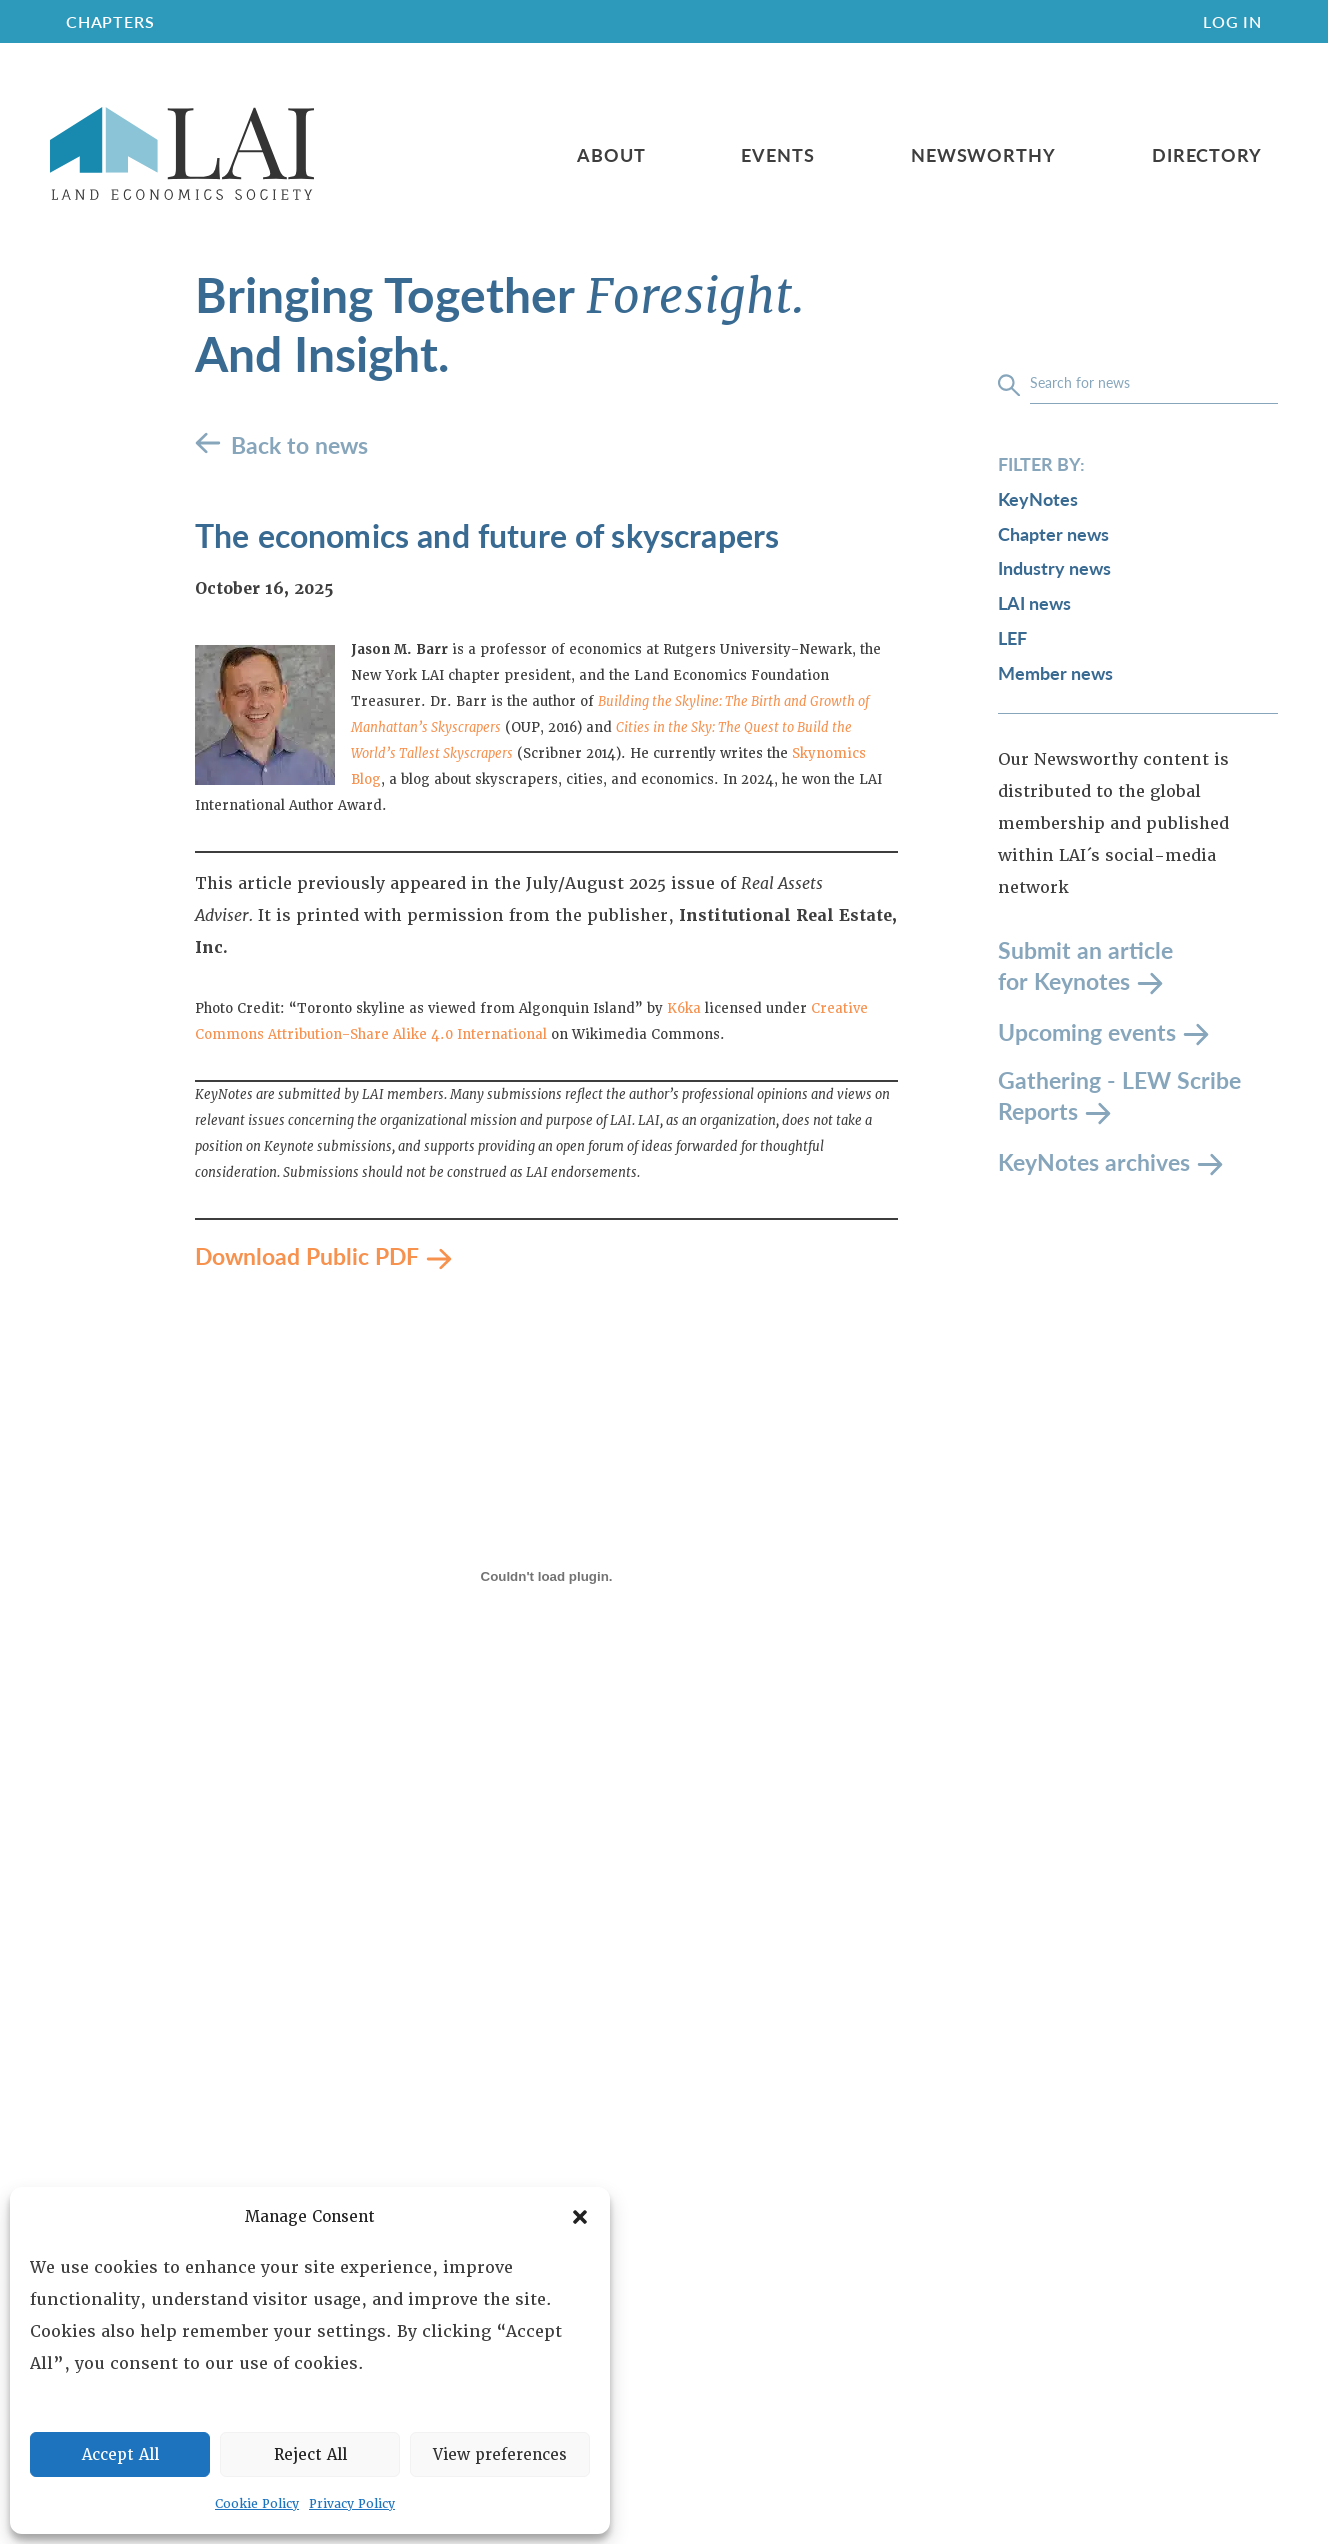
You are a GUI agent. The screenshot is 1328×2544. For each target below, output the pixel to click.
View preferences (500, 2455)
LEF (1012, 637)
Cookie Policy (257, 2504)
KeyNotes (1038, 498)
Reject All (310, 2455)
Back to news (299, 444)
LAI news (1034, 602)
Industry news (1054, 567)
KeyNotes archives (1094, 1160)
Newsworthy (983, 155)
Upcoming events (1087, 1030)
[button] (580, 2217)
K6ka (684, 1008)
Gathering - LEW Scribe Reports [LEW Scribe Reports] (1119, 1095)
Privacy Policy (352, 2504)
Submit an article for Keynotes (1085, 965)
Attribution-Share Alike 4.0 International (407, 1034)
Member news (1055, 672)
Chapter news (1053, 533)
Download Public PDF (307, 1255)
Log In (1232, 21)
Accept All (120, 2455)
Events (777, 155)
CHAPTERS (110, 21)
